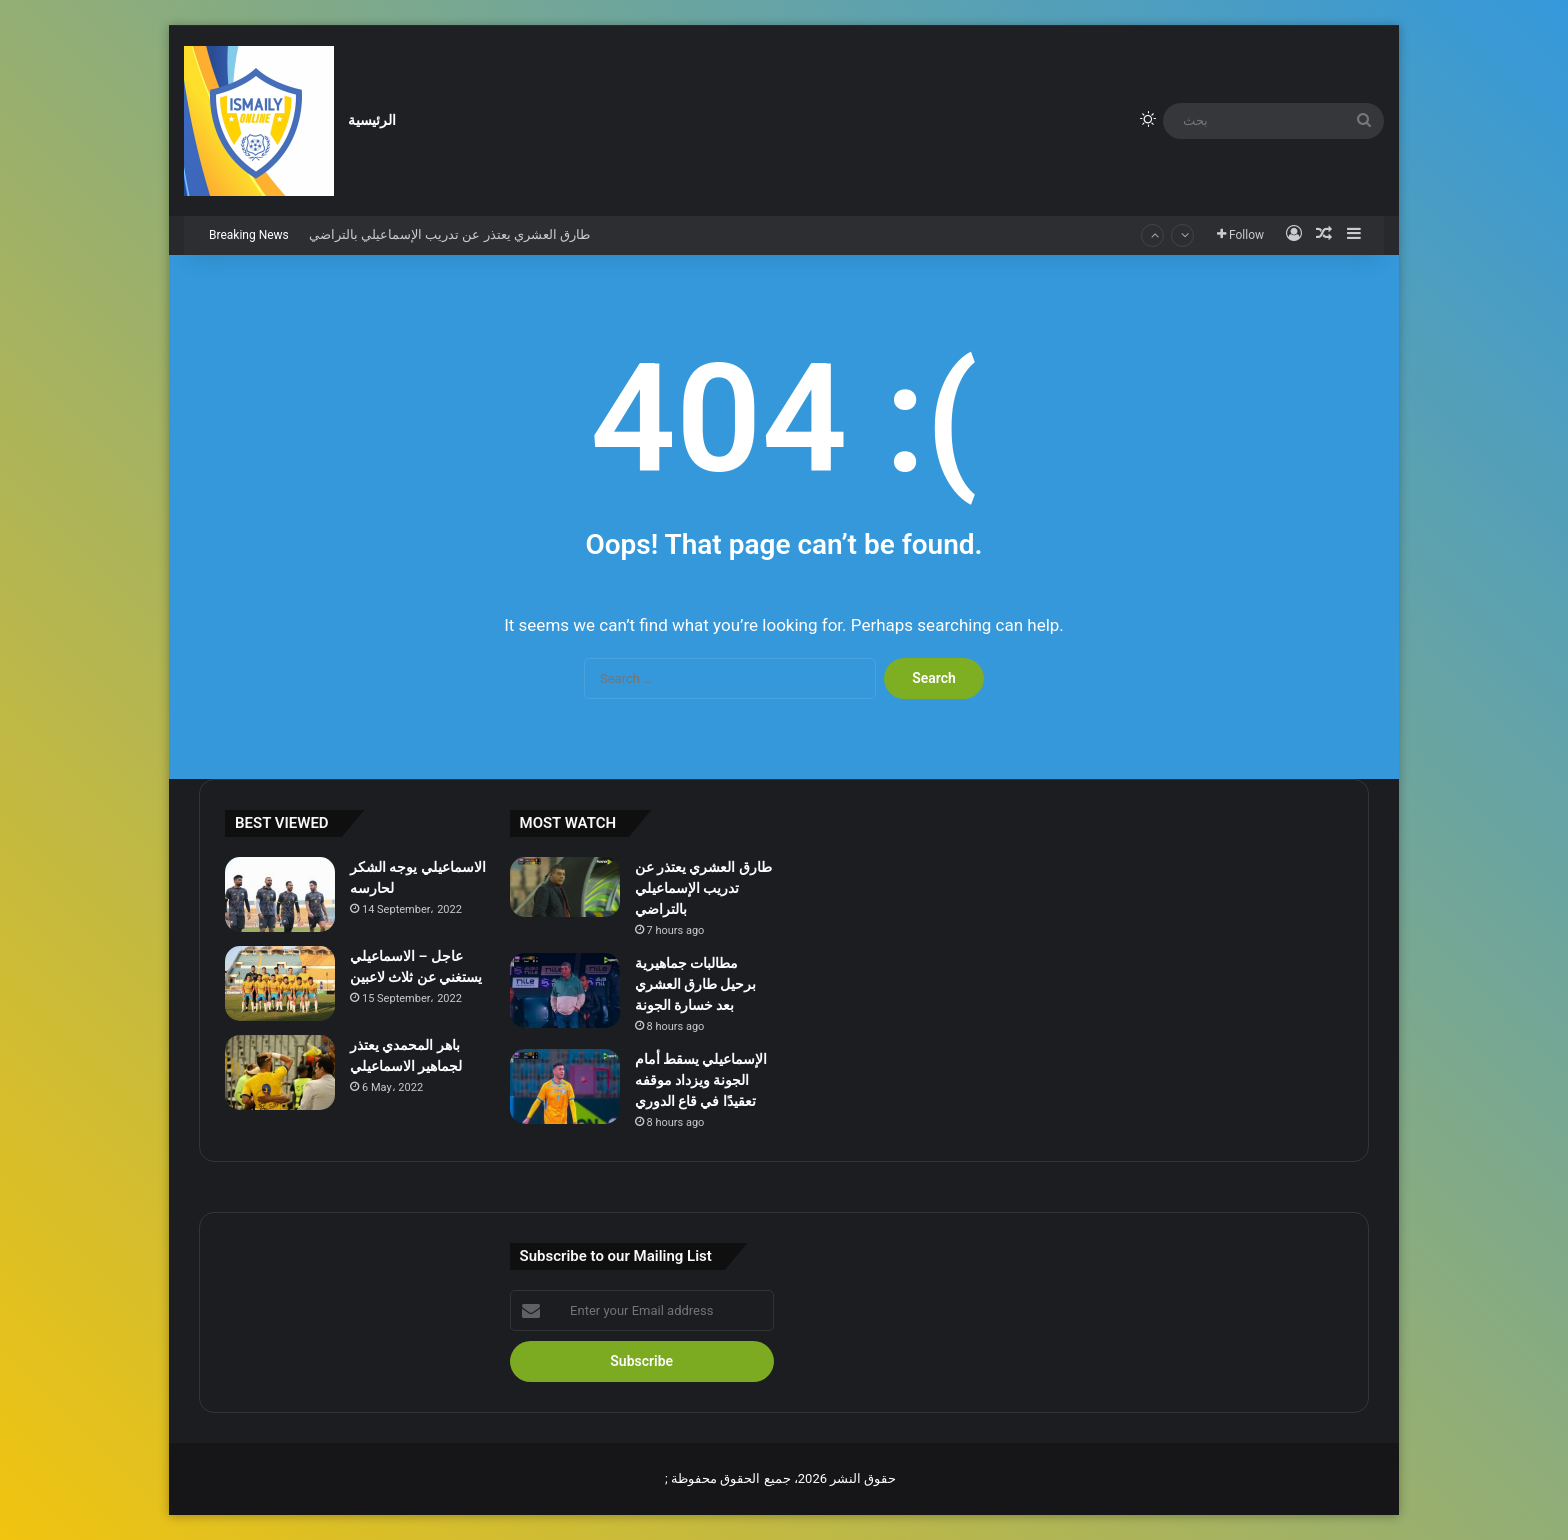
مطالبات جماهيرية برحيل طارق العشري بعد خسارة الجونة (696, 984)
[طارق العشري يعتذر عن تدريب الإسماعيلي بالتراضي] (565, 887)
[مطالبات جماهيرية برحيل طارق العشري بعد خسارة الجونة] (565, 990)
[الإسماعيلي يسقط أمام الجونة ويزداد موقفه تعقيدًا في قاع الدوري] (565, 1086)
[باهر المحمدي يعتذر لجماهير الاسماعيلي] (280, 1072)
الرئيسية (372, 120)
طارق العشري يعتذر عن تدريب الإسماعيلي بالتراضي (449, 234)
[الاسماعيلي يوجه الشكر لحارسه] (280, 894)
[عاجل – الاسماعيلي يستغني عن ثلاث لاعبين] (280, 983)
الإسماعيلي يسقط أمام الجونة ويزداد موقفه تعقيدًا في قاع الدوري (701, 1080)
